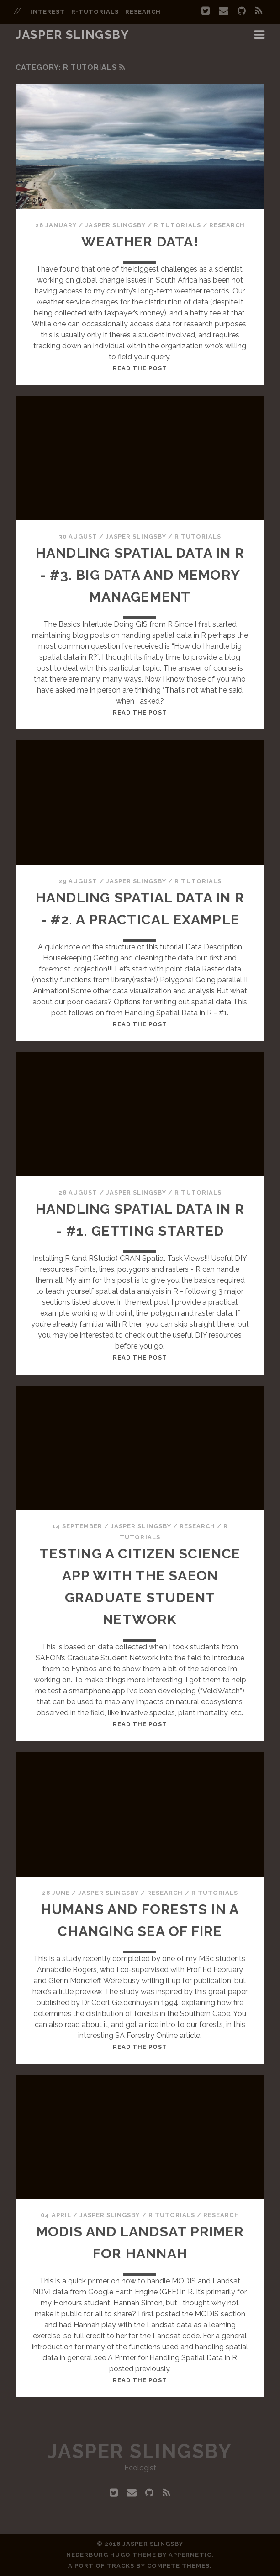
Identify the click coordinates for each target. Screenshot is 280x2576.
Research (227, 225)
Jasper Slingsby (72, 35)
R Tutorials (177, 225)
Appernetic (190, 2554)
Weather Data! (140, 242)
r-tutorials (95, 11)
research (143, 11)
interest (47, 11)
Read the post (140, 368)
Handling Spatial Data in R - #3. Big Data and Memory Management (140, 575)
